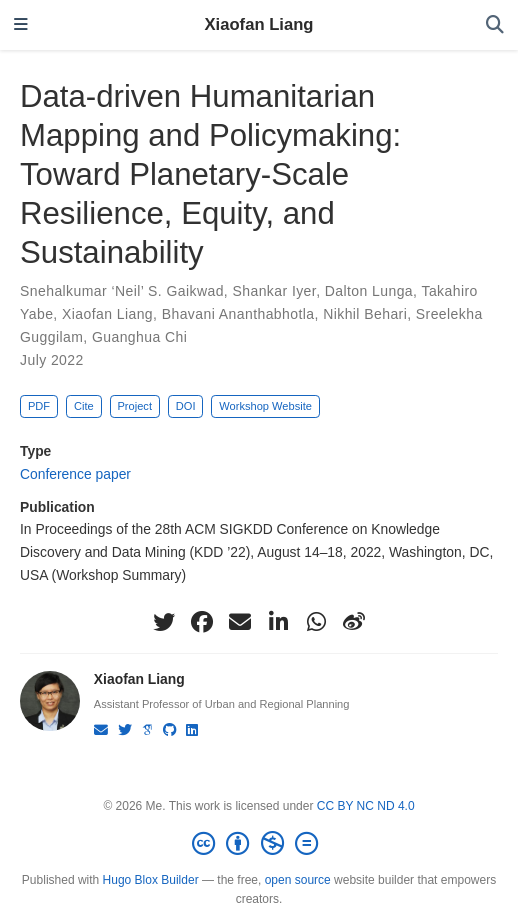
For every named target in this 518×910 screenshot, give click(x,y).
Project (134, 406)
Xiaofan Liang (259, 24)
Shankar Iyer (274, 291)
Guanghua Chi (139, 337)
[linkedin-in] (278, 622)
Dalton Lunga (369, 291)
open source (298, 880)
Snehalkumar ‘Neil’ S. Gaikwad (122, 291)
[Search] (495, 25)
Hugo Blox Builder (151, 880)
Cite (84, 406)
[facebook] (202, 622)
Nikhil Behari (365, 314)
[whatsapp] (316, 622)
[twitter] (164, 622)
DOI (186, 406)
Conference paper (75, 474)
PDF (39, 406)
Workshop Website (265, 406)
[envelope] (240, 622)
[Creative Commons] (259, 844)
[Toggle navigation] (21, 25)
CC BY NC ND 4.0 (366, 806)
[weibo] (354, 622)
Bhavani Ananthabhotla (238, 314)
